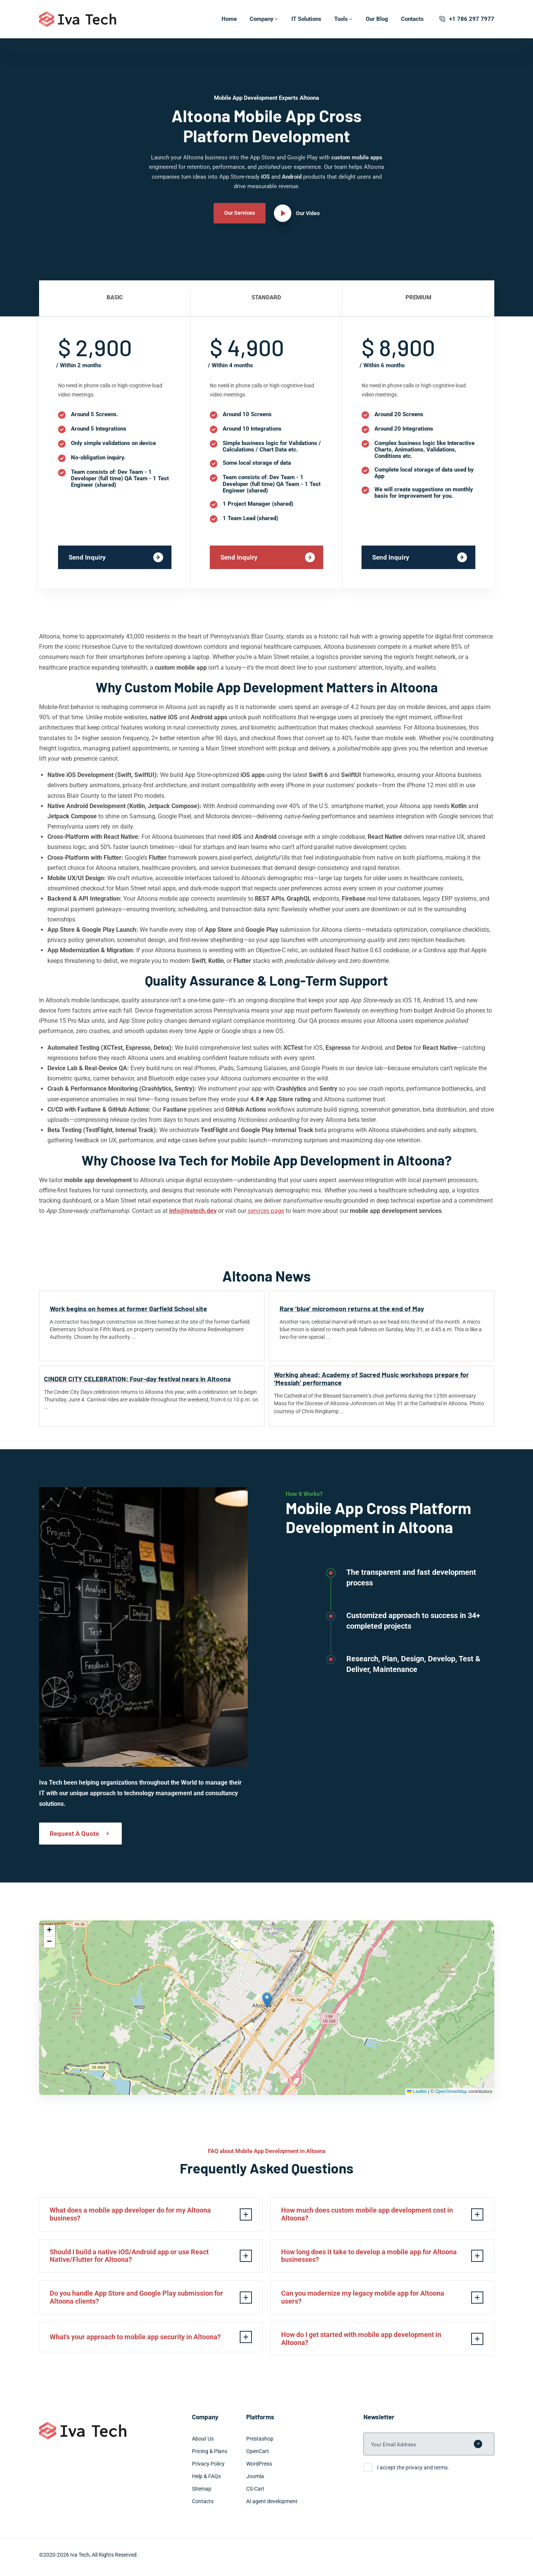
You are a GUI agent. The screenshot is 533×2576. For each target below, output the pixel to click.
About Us (203, 2445)
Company (262, 19)
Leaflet (416, 2091)
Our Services (239, 213)
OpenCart (257, 2458)
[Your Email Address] (428, 2450)
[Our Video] (297, 213)
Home (229, 19)
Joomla (255, 2483)
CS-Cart (255, 2496)
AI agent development (271, 2508)
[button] (267, 2000)
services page (266, 1210)
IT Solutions (306, 19)
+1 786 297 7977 (466, 19)
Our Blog (377, 19)
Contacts (412, 19)
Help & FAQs (206, 2483)
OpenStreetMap (451, 2091)
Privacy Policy (208, 2470)
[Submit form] (478, 2451)
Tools (341, 19)
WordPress (259, 2470)
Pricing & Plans (209, 2458)
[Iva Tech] (77, 19)
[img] (266, 2007)
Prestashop (260, 2445)
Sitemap (201, 2496)
